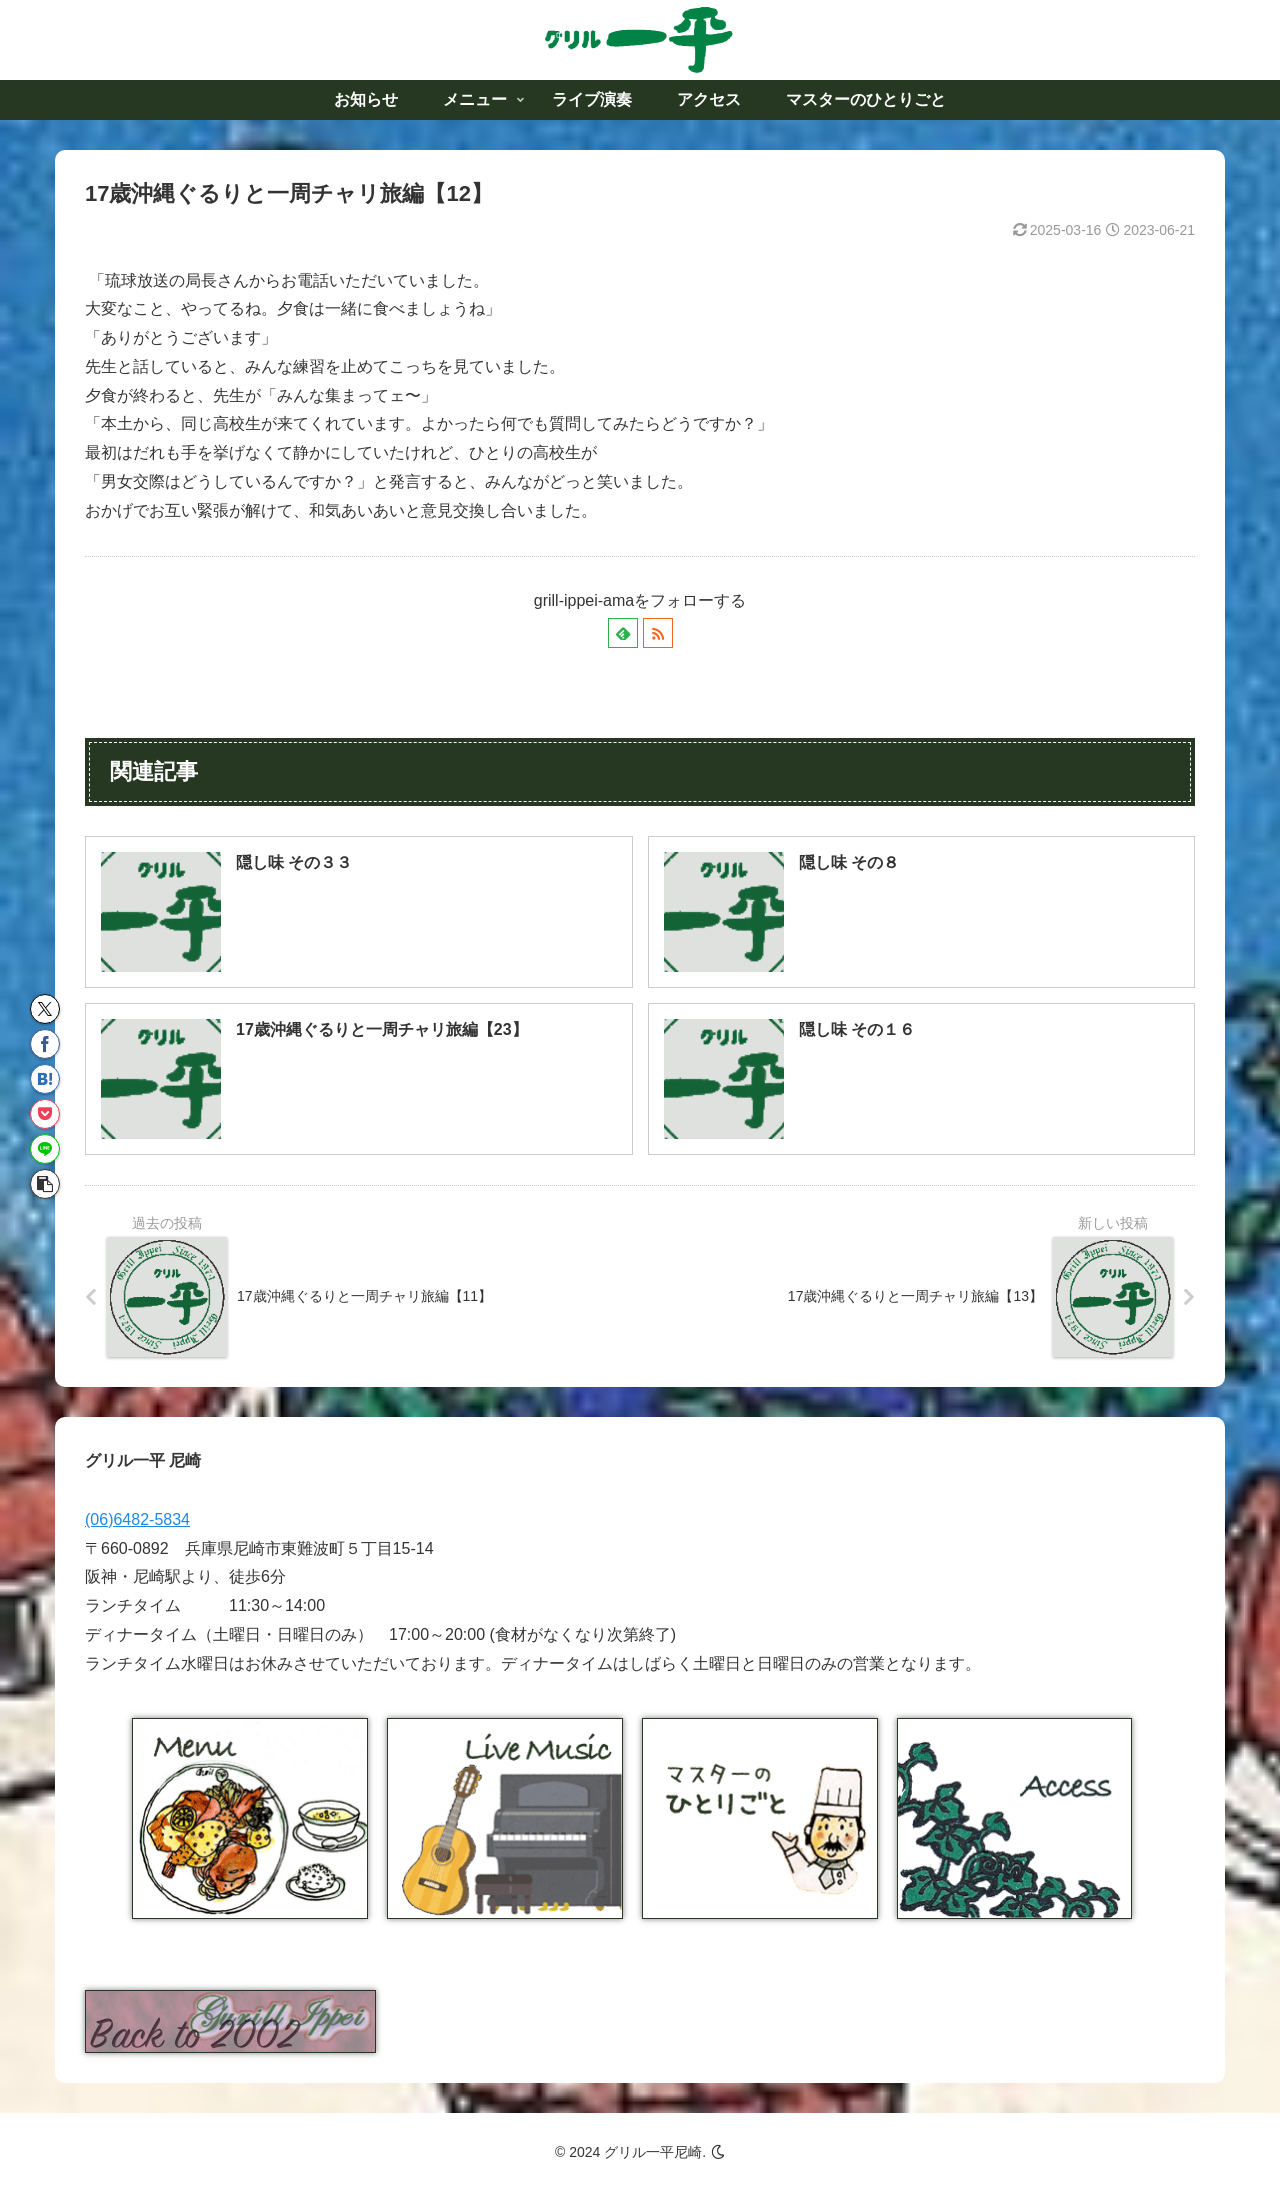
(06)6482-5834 (137, 1519)
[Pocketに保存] (45, 1114)
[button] (45, 1184)
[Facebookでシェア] (45, 1044)
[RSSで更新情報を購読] (658, 633)
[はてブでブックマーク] (45, 1079)
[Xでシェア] (45, 1009)
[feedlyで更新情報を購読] (623, 633)
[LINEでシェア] (45, 1149)
